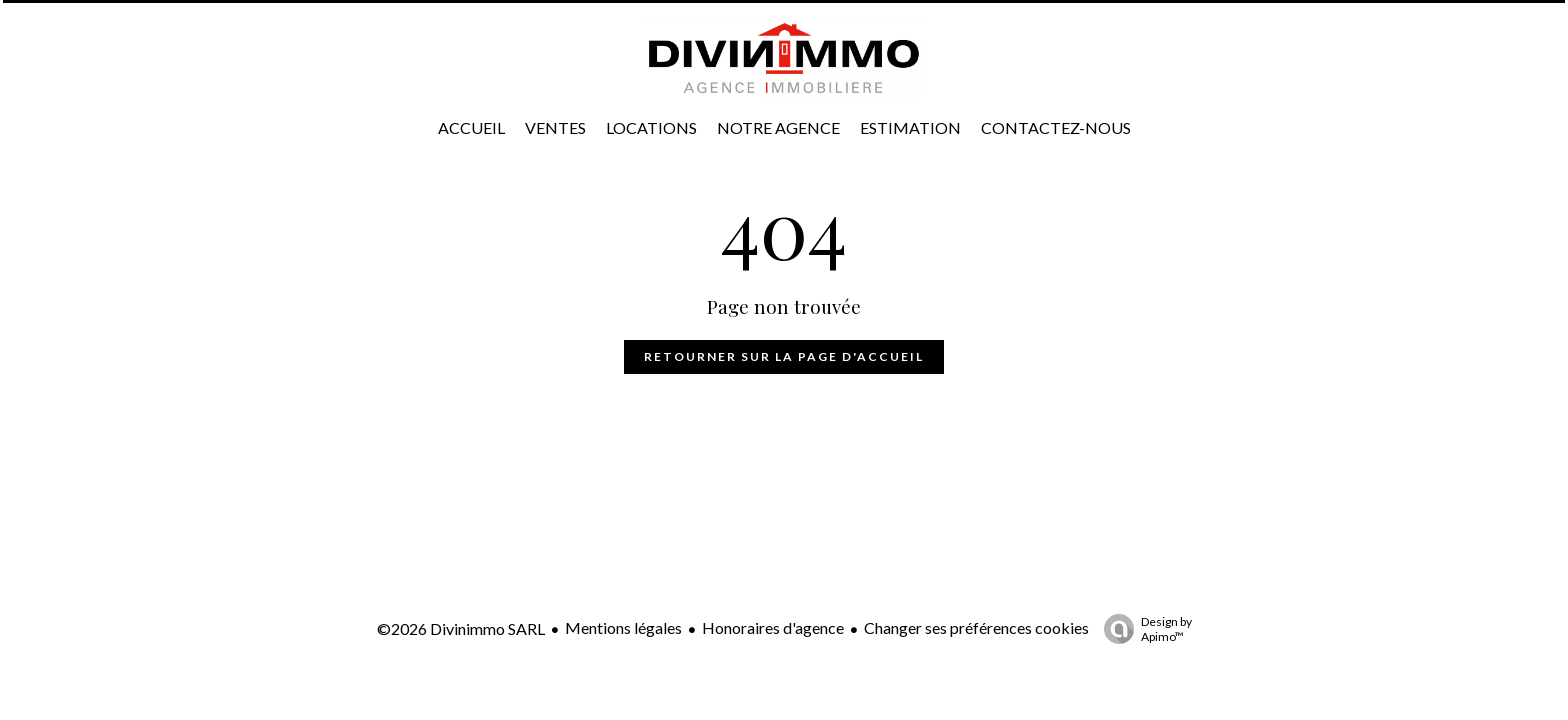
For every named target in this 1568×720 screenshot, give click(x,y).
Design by (1143, 629)
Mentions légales (623, 627)
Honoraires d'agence (773, 627)
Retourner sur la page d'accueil (784, 356)
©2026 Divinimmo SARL (461, 628)
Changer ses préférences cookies (976, 627)
